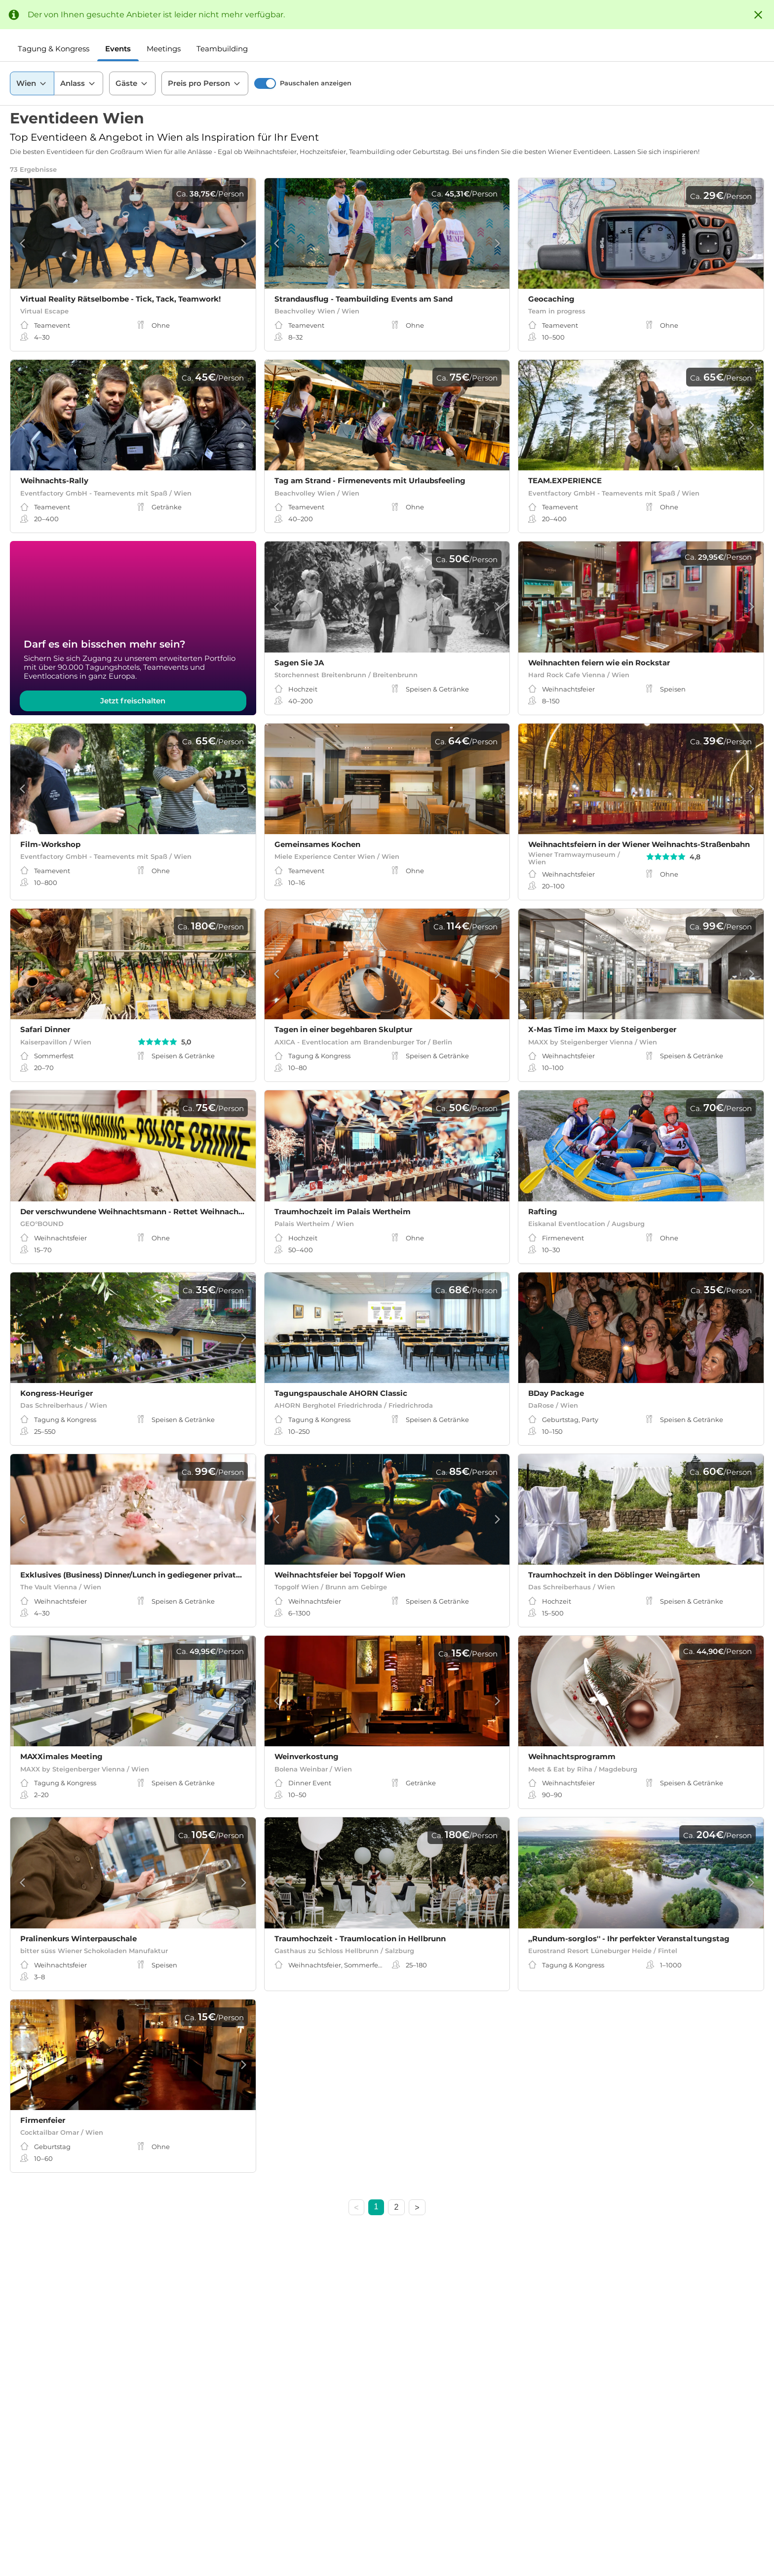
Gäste (132, 83)
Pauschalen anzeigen (315, 83)
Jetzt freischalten (132, 700)
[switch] (265, 83)
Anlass (78, 83)
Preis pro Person (205, 83)
